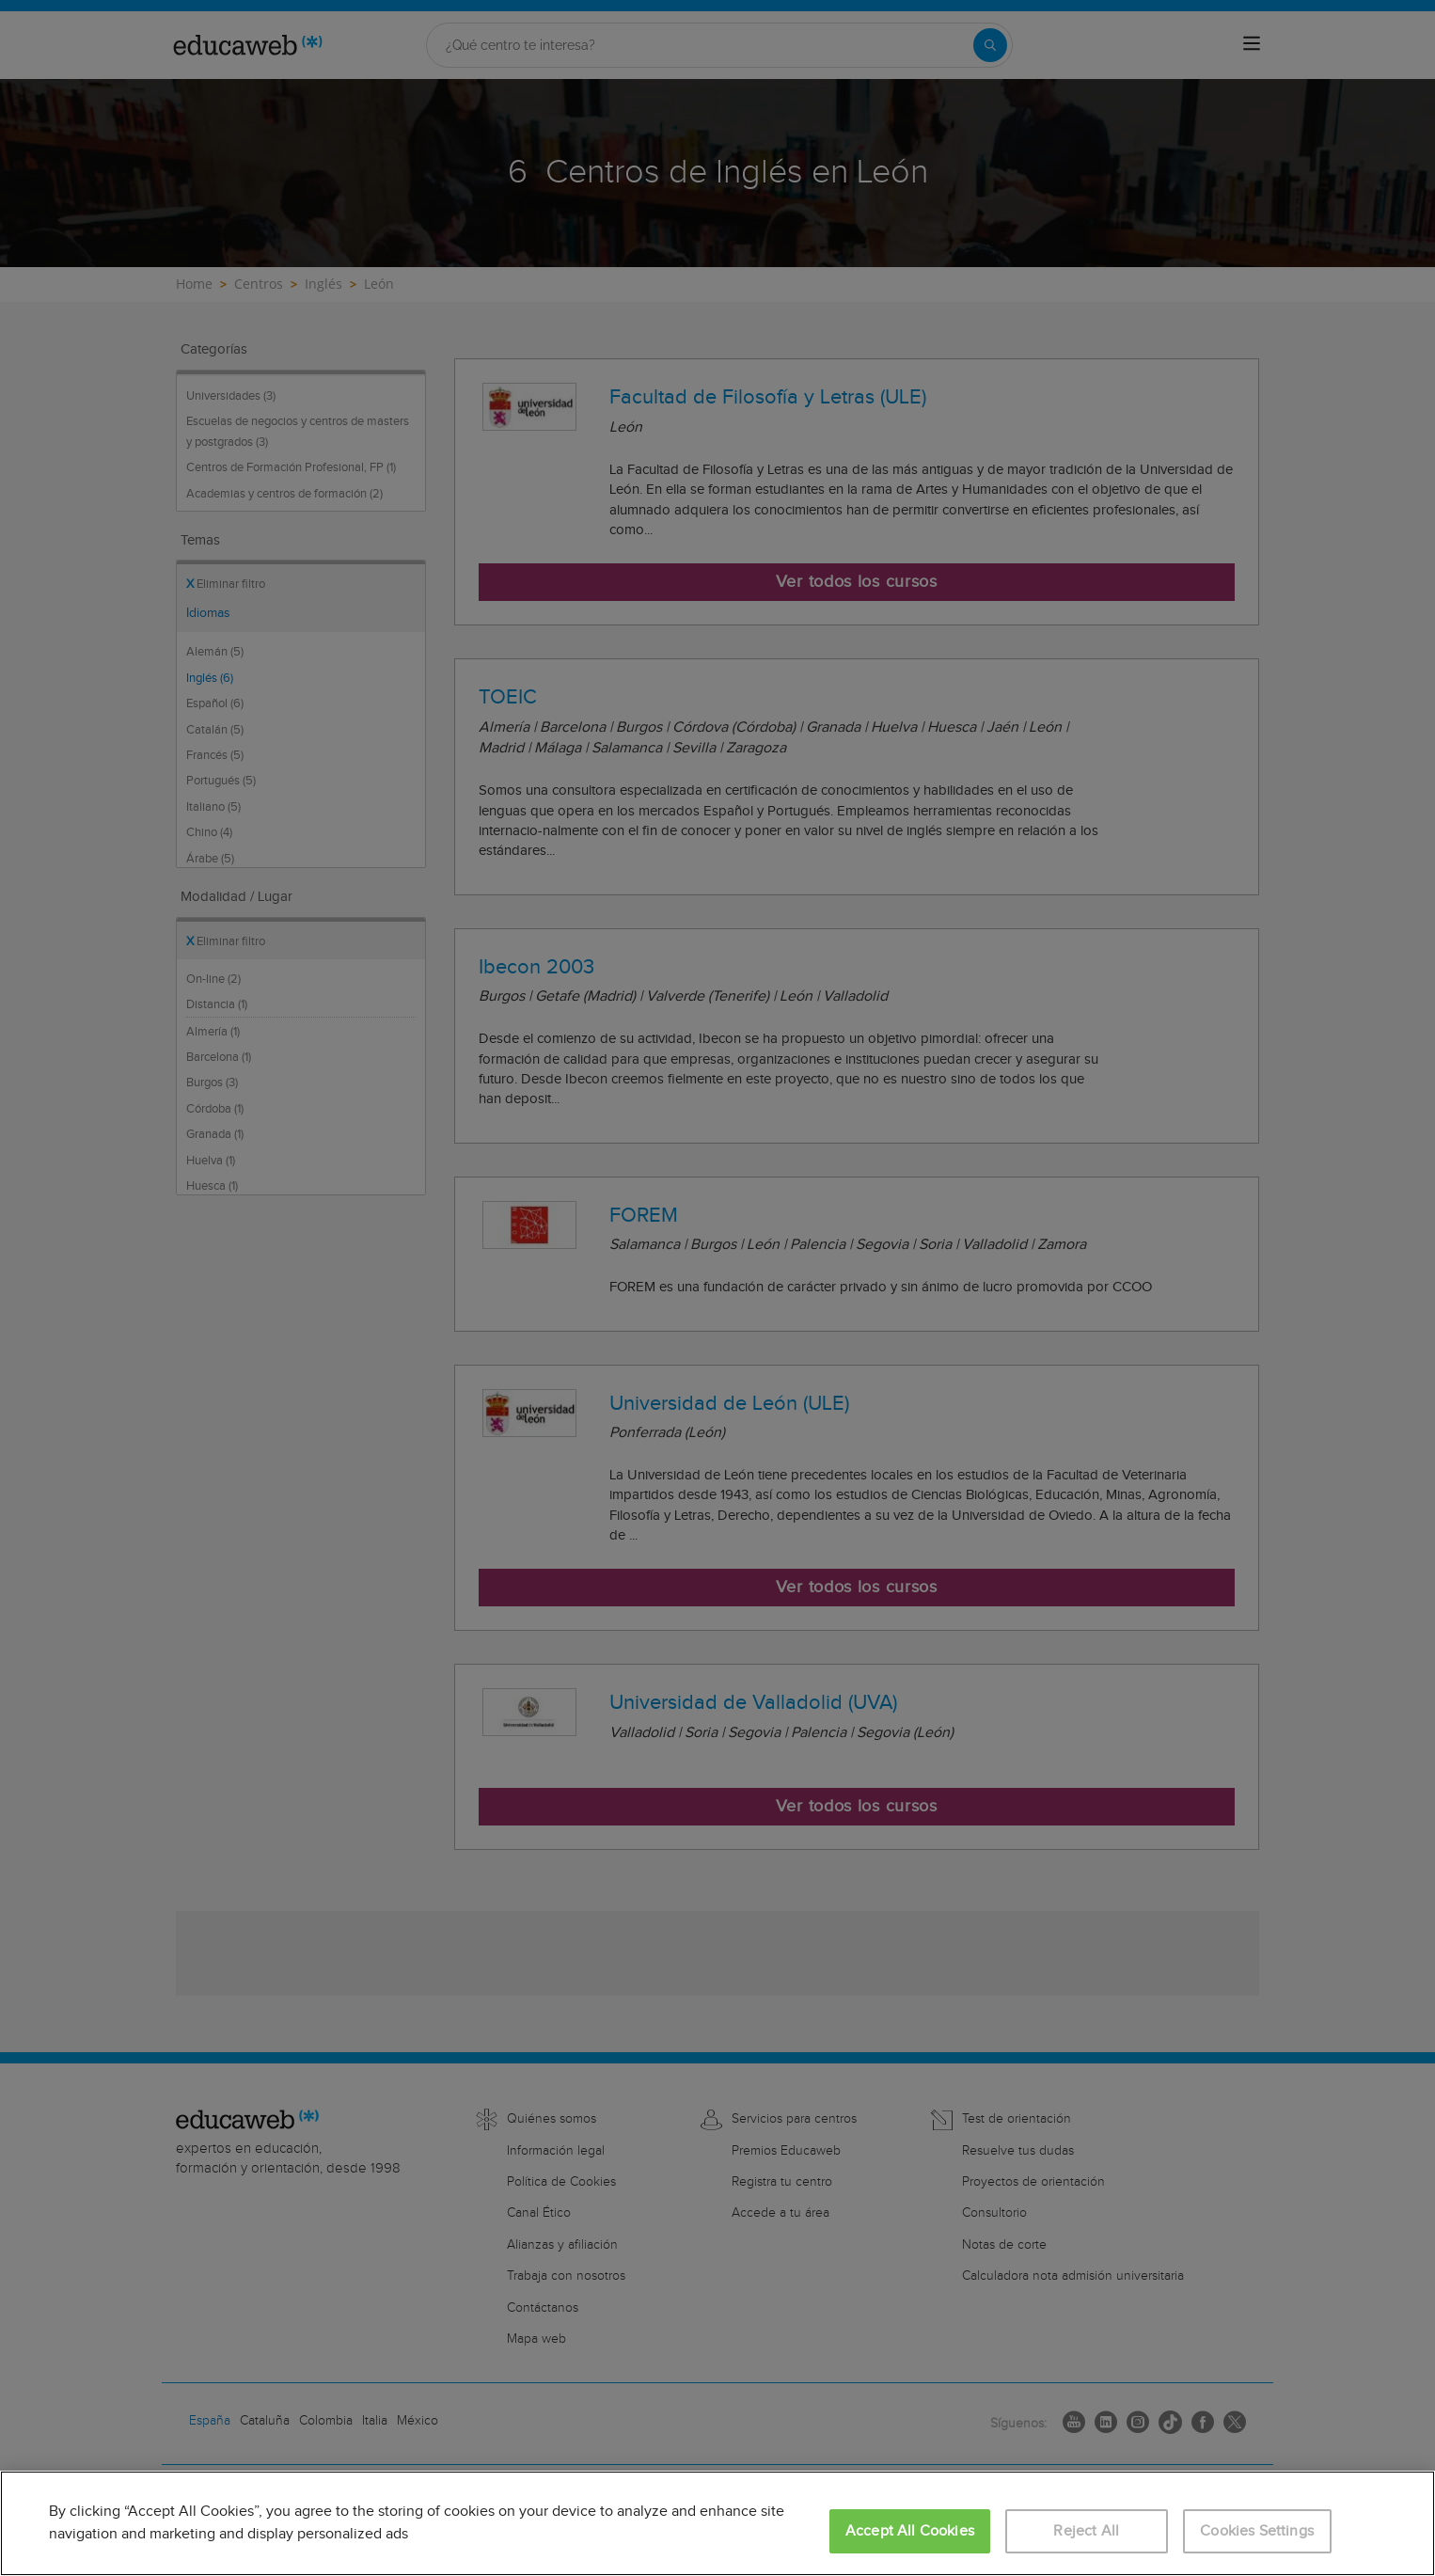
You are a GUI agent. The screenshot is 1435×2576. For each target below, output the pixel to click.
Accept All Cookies (909, 2531)
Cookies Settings (1257, 2531)
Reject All (1086, 2531)
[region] (717, 2523)
